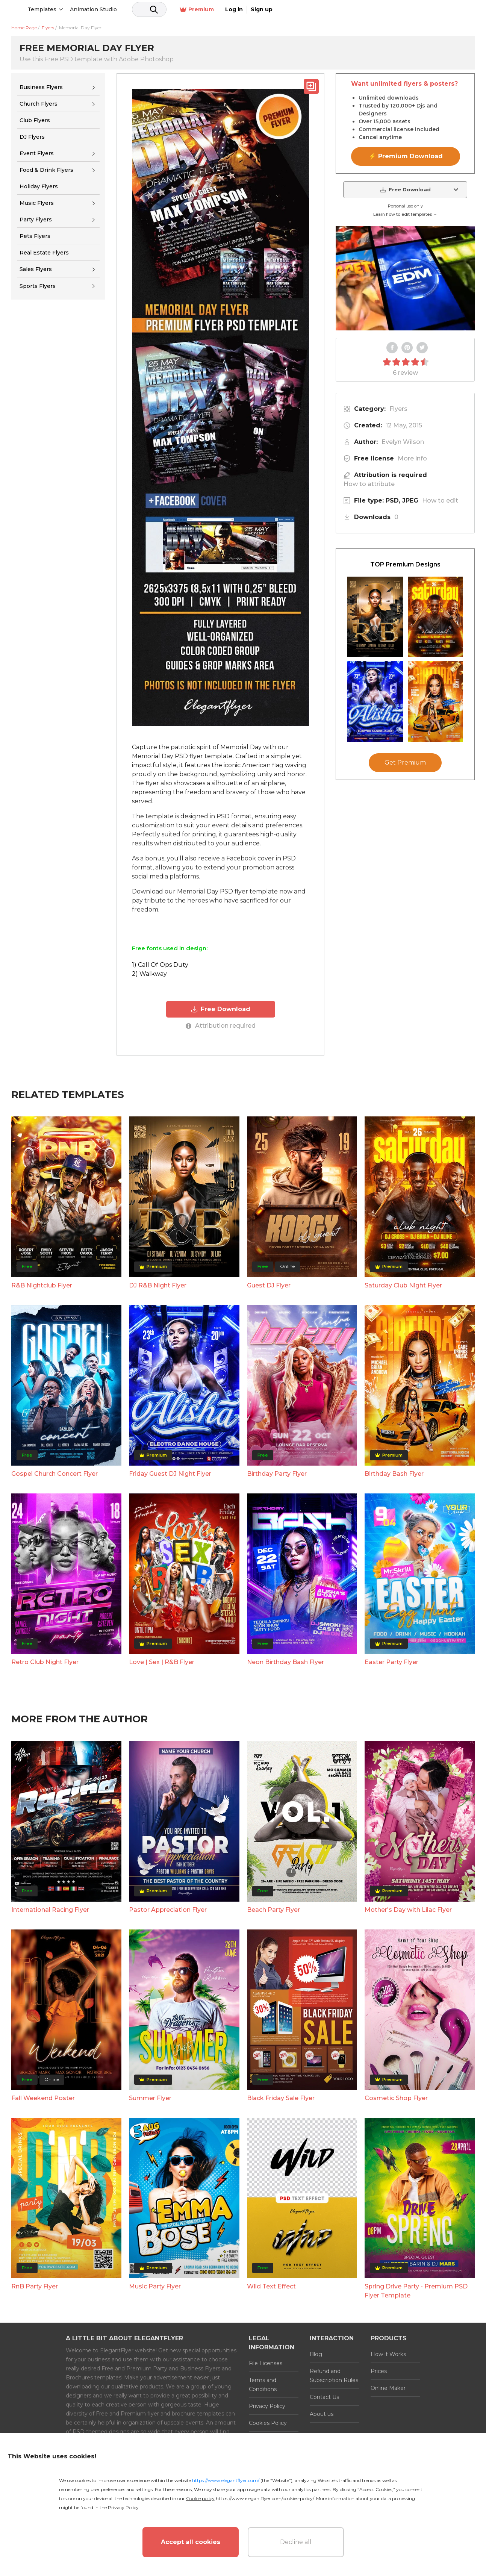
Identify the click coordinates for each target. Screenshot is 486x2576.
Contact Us (324, 2396)
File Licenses (265, 2362)
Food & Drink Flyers (46, 170)
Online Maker (388, 2387)
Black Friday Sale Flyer (281, 2097)
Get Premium (405, 762)
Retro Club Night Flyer (45, 1661)
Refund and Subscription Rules (334, 2375)
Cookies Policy (268, 2422)
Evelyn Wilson (403, 441)
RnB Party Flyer (34, 2285)
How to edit (440, 500)
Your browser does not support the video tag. (405, 278)
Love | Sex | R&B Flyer (161, 1661)
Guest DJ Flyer (269, 1284)
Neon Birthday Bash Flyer (285, 1661)
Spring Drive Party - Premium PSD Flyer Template (416, 2290)
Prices (379, 2370)
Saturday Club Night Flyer (403, 1284)
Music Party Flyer (155, 2285)
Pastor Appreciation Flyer (168, 1909)
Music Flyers (37, 203)
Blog (316, 2353)
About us (321, 2413)
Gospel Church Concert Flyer (54, 1473)
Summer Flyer (150, 2097)
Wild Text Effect (271, 2285)
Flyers (398, 408)
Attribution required (221, 1024)
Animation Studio (151, 9)
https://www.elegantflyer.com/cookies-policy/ (265, 2498)
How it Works (388, 2353)
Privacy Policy (267, 2405)
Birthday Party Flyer (277, 1473)
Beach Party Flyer (273, 1909)
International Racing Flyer (50, 1909)
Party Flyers (36, 219)
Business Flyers (41, 87)
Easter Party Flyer (391, 1661)
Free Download (220, 1009)
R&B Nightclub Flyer (41, 1284)
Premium (395, 9)
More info (412, 458)
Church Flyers (39, 103)
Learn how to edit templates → (405, 214)
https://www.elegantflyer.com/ (225, 2480)
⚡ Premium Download (406, 156)
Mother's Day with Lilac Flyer (408, 1909)
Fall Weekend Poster (43, 2097)
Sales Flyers (36, 269)
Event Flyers (37, 153)
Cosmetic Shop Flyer (396, 2097)
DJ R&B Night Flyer (157, 1284)
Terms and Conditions (263, 2384)
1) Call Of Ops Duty (160, 964)
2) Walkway (149, 973)
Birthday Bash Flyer (394, 1473)
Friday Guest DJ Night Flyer (170, 1473)
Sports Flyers (38, 286)
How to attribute (369, 484)
